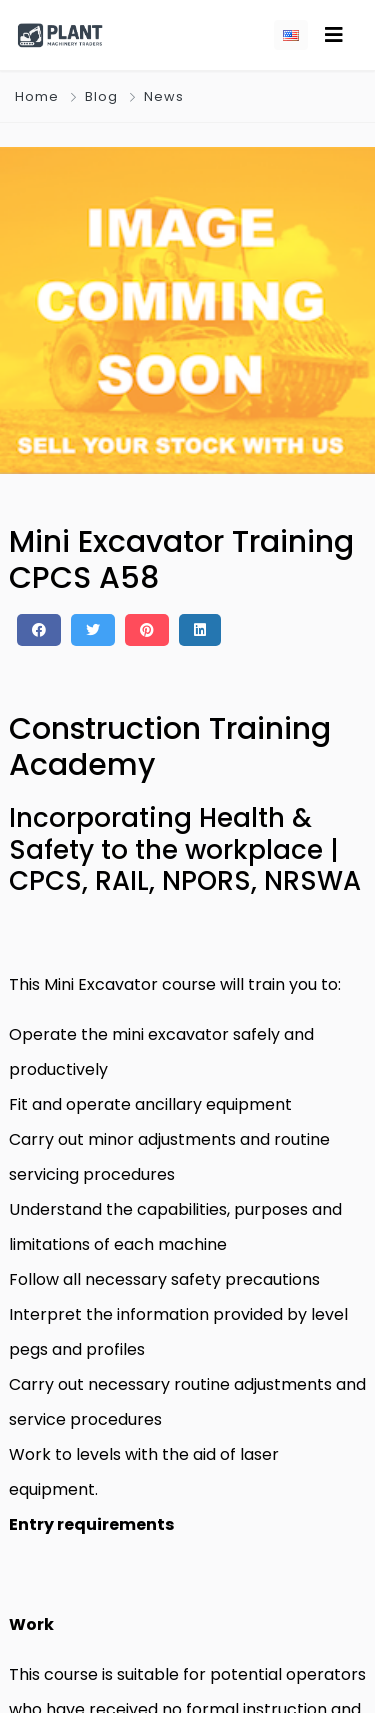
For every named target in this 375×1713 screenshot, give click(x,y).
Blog (101, 96)
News (164, 96)
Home (37, 96)
